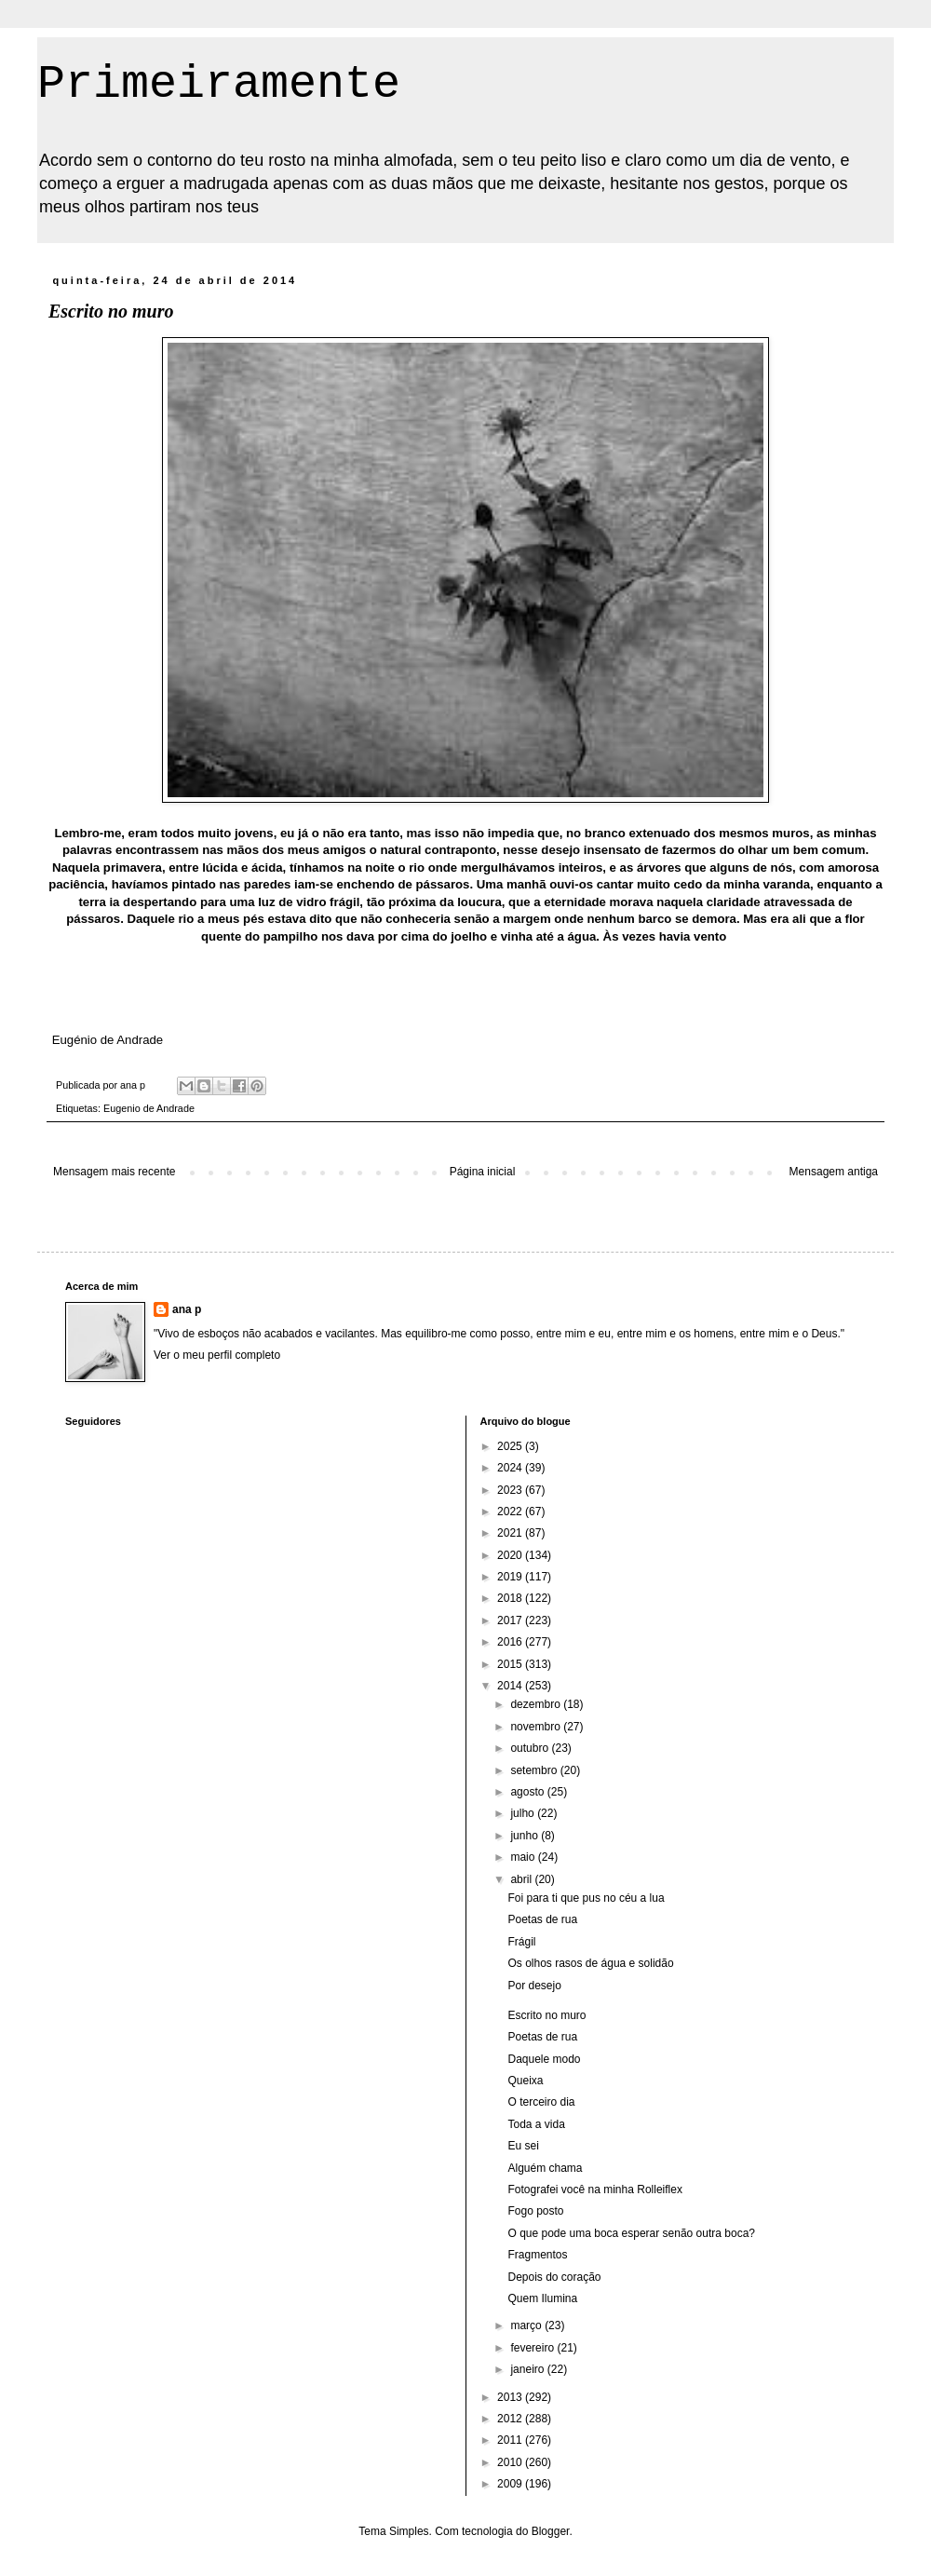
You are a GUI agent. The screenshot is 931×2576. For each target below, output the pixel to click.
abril (522, 1879)
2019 (511, 1576)
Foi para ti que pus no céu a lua (585, 1898)
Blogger (551, 2531)
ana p (186, 1309)
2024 (511, 1467)
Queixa (525, 2080)
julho (523, 1813)
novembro (536, 1726)
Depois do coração (553, 2277)
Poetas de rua (542, 1919)
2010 (511, 2462)
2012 (511, 2418)
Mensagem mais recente (114, 1171)
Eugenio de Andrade (149, 1108)
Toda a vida (535, 2124)
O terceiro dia (540, 2101)
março (527, 2325)
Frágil (521, 1941)
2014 (511, 1685)
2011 (511, 2440)
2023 (511, 1490)
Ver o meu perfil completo (217, 1355)
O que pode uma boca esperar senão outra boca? (631, 2233)
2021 (511, 1532)
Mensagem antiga (833, 1171)
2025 (511, 1446)
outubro (530, 1748)
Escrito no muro (546, 2015)
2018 (511, 1598)
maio (523, 1857)
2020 (511, 1555)
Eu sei (522, 2145)
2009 (511, 2483)
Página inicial (483, 1171)
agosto (528, 1791)
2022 (511, 1511)
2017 (511, 1620)
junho (525, 1835)
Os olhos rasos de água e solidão (590, 1963)
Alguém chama (544, 2168)
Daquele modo (543, 2059)
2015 (511, 1664)
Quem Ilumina (542, 2298)
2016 (511, 1641)
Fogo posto (535, 2210)
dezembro (536, 1704)
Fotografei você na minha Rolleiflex (594, 2189)
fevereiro (533, 2347)
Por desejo (533, 1985)
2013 (511, 2397)
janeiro (528, 2369)
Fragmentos (537, 2254)
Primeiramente (218, 84)
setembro (535, 1770)
